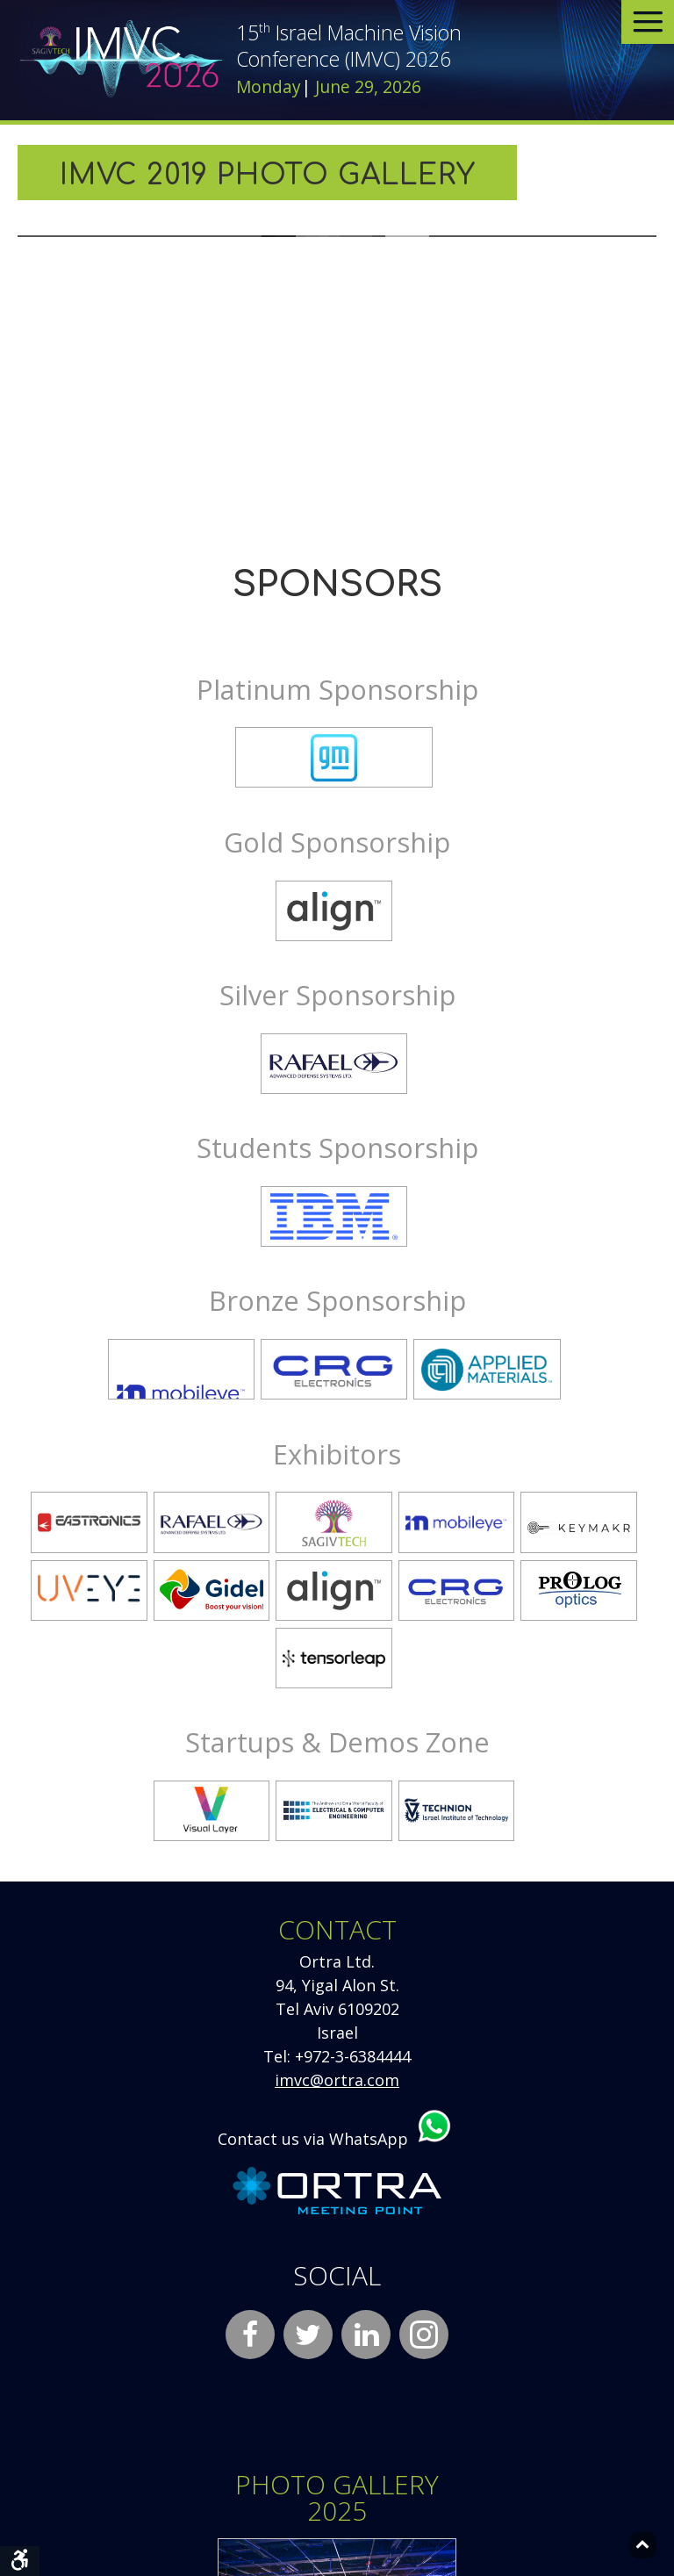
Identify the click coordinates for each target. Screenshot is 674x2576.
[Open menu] (647, 22)
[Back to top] (642, 2545)
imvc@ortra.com (337, 2079)
